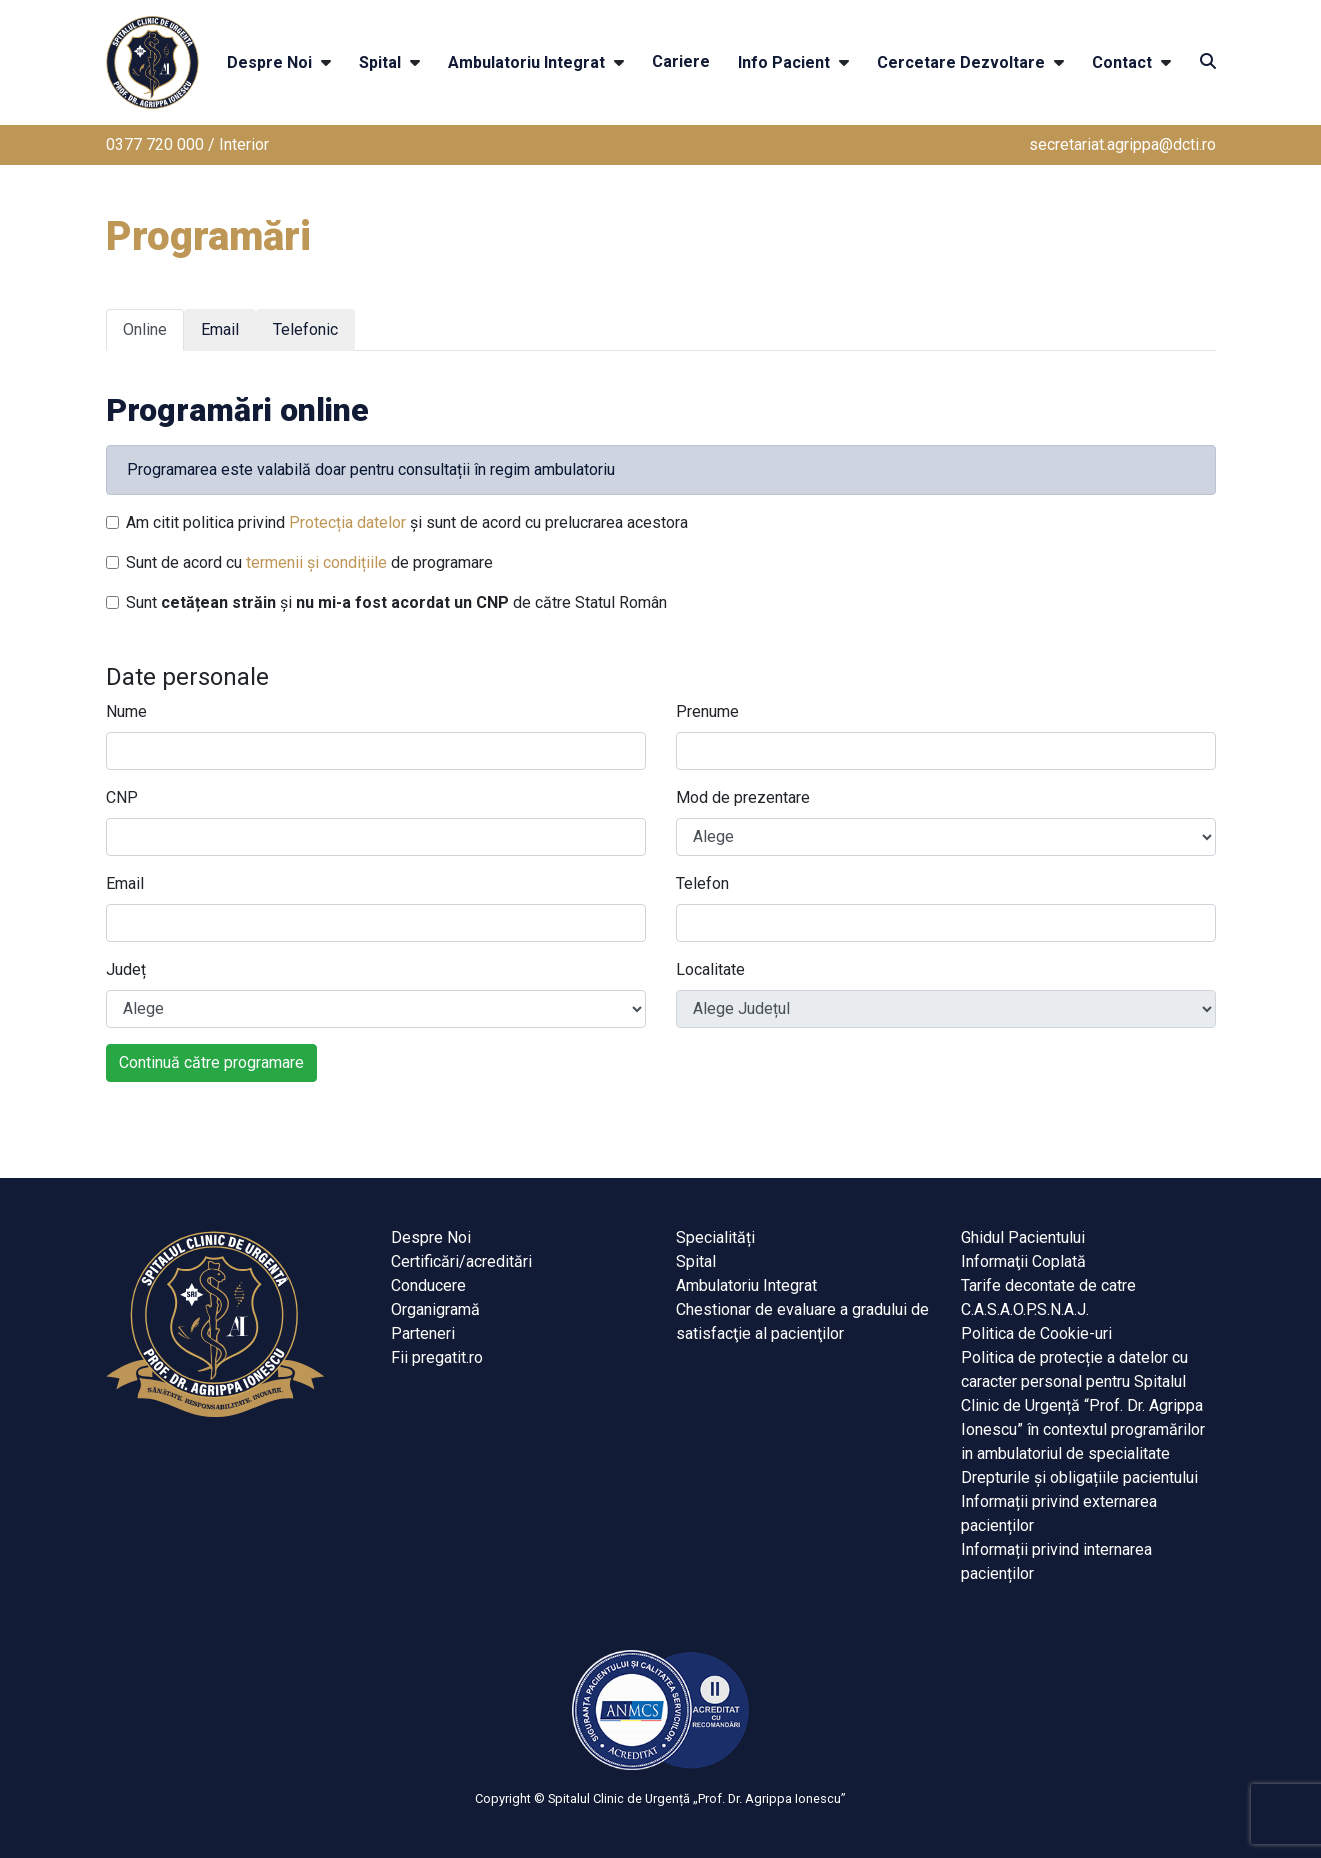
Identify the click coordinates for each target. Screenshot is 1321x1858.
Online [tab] (145, 329)
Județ (126, 969)
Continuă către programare (211, 1062)
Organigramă (435, 1309)
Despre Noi (269, 62)
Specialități (715, 1237)
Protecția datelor (347, 522)
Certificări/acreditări (461, 1261)
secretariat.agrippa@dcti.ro (1122, 144)
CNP (122, 797)
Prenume (707, 711)
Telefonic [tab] (305, 329)
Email (125, 883)
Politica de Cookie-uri (1036, 1333)
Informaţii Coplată (1023, 1261)
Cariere (681, 61)
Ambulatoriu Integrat (526, 62)
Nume (126, 711)
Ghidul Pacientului (1023, 1237)
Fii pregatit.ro (437, 1357)
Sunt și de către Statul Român (396, 602)
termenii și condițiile (316, 562)
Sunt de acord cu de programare (309, 562)
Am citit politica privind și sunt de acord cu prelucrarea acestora (407, 522)
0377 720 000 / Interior (187, 144)
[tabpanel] (661, 724)
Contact (1122, 62)
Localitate (710, 969)
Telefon (702, 883)
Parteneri (423, 1333)
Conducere (428, 1285)
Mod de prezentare (743, 797)
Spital (380, 62)
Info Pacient (784, 62)
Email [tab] (220, 329)
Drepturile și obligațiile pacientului (1079, 1477)
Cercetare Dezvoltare (961, 62)
